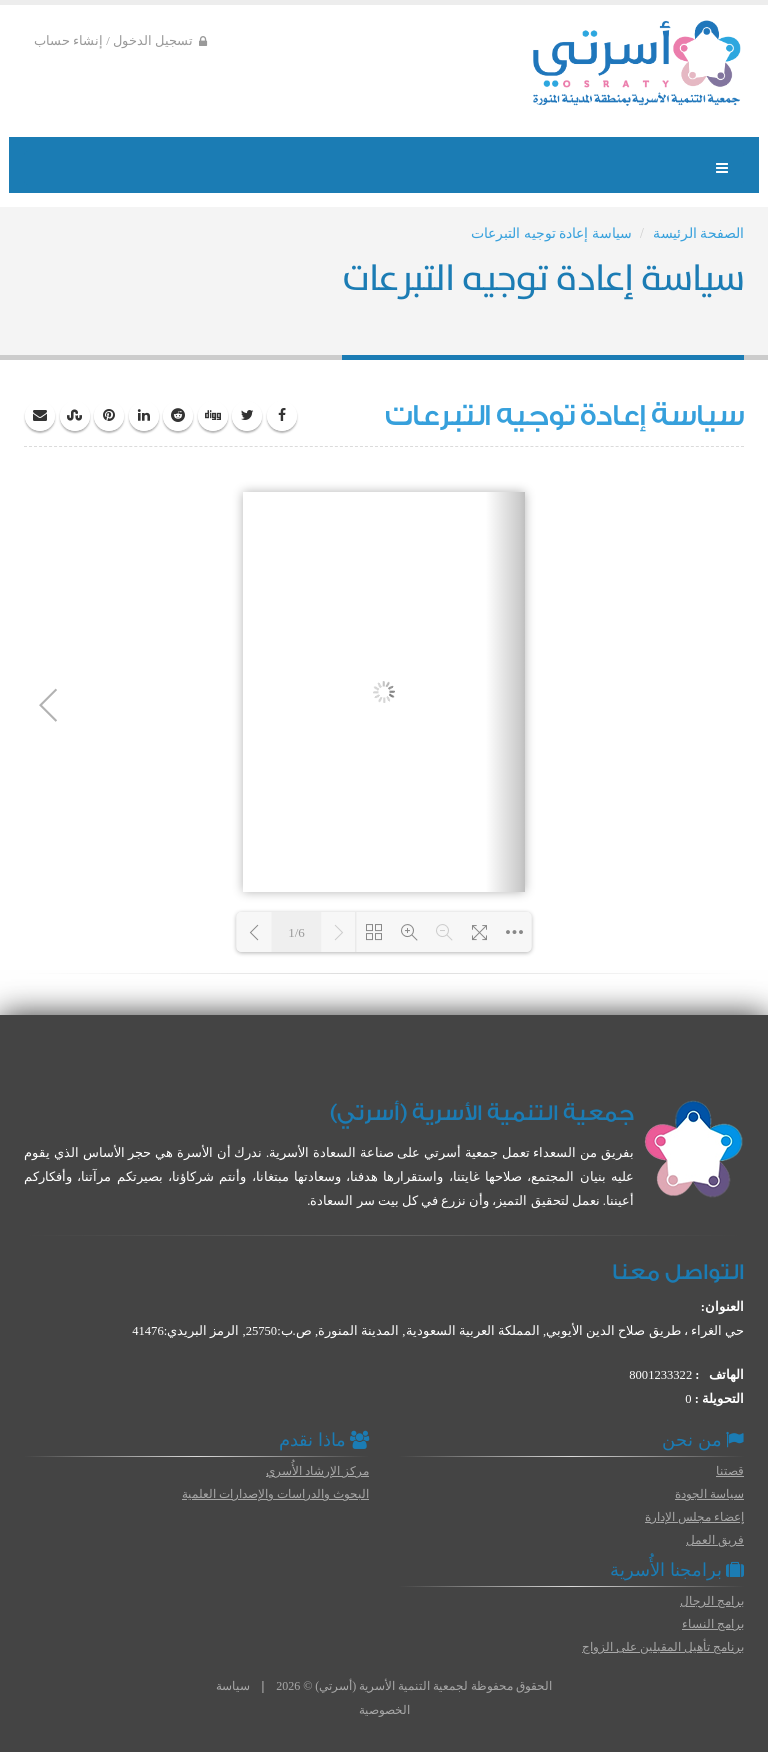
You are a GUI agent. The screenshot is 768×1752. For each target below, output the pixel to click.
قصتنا (730, 1471)
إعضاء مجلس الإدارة (694, 1517)
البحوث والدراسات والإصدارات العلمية (275, 1494)
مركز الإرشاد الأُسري (317, 1471)
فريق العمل (715, 1540)
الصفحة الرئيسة (699, 233)
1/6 (296, 932)
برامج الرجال (712, 1601)
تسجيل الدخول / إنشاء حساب (120, 41)
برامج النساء (713, 1624)
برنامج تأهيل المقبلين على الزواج (663, 1647)
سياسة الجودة (709, 1494)
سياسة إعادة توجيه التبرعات (551, 233)
